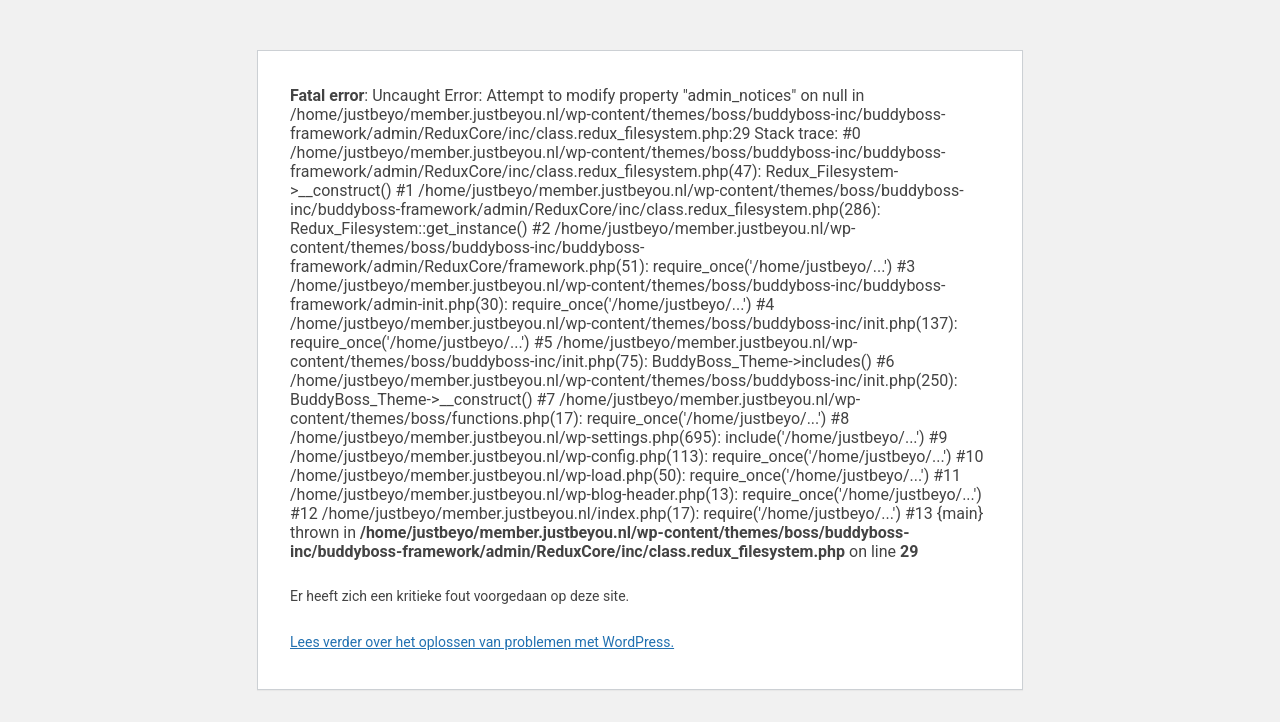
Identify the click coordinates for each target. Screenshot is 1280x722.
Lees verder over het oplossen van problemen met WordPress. (482, 642)
